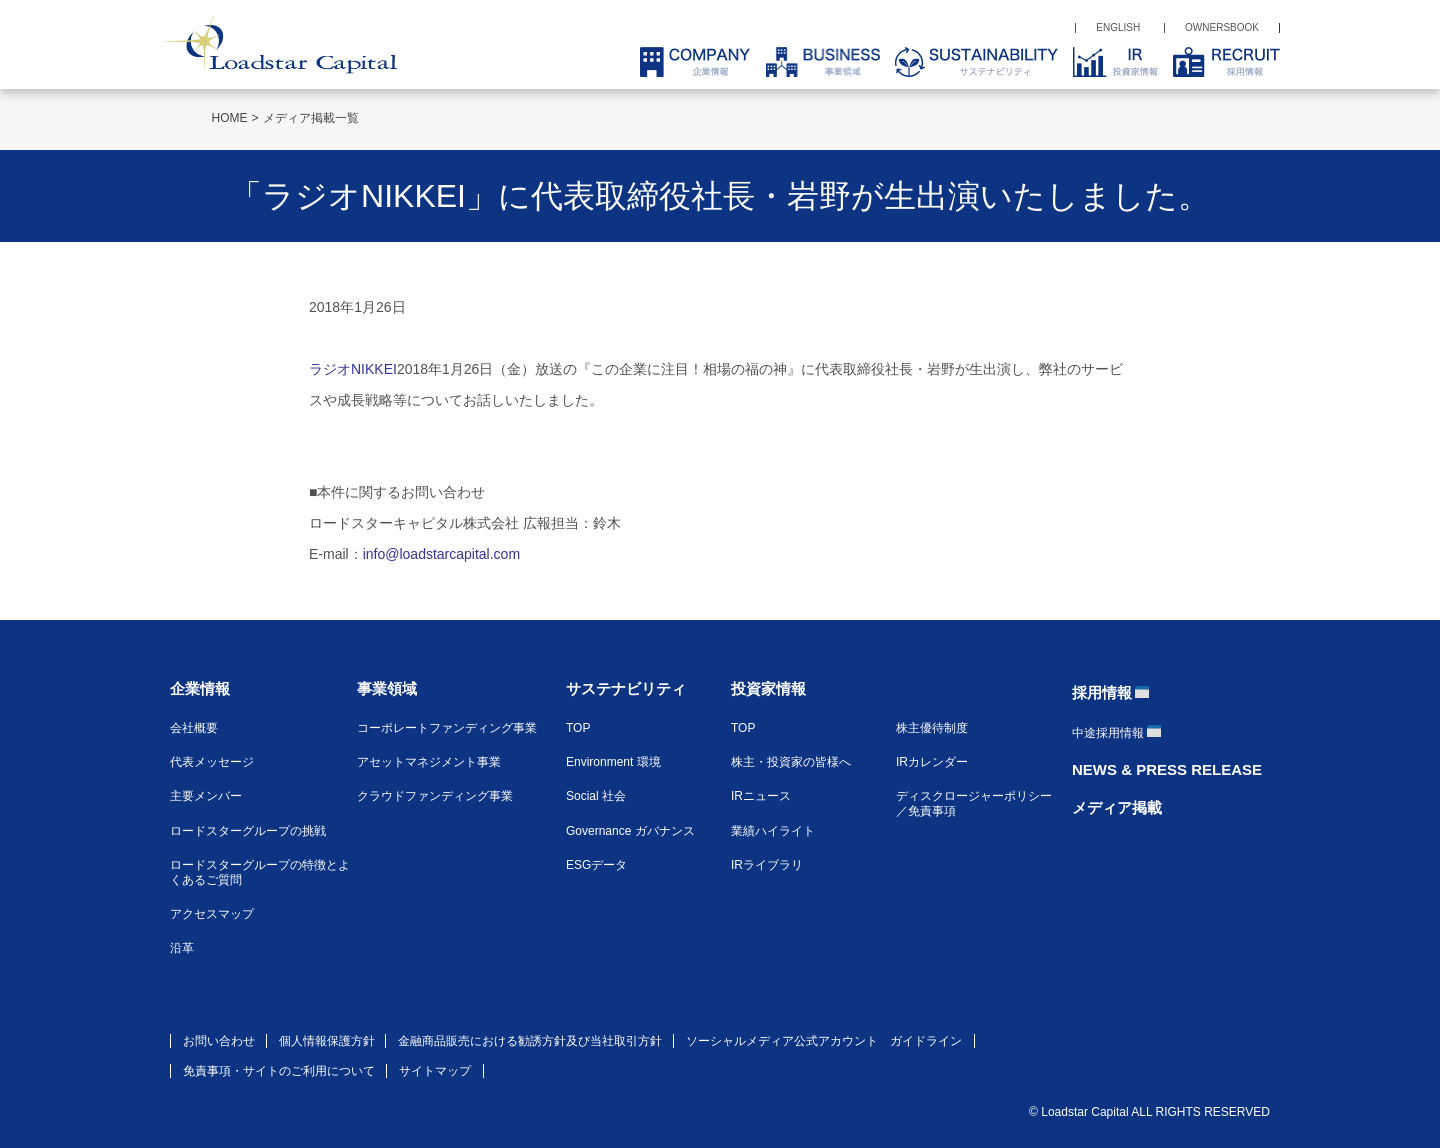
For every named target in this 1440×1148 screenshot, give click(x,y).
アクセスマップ (212, 914)
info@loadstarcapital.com (441, 554)
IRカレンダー (932, 762)
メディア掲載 (1117, 807)
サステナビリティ (626, 688)
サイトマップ (435, 1071)
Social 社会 (596, 796)
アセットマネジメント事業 (429, 762)
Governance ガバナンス (630, 831)
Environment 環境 (613, 762)
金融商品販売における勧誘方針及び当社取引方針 (530, 1041)
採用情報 (1102, 692)
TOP (578, 728)
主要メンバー (206, 796)
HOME (230, 118)
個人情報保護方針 (327, 1041)
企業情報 (200, 688)
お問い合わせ (219, 1041)
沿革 (182, 948)
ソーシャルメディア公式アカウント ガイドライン (824, 1041)
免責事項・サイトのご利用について (279, 1071)
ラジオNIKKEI (353, 369)
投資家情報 (768, 688)
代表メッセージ (212, 762)
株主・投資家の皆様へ (791, 762)
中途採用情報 (1108, 733)
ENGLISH (1118, 27)
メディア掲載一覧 (311, 118)
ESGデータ (596, 865)
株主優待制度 (932, 728)
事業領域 (387, 688)
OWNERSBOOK (1222, 27)
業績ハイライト (773, 831)
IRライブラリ (767, 865)
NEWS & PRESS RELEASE (1167, 769)
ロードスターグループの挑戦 (248, 831)
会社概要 (194, 728)
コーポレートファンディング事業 (447, 728)
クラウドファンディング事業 (435, 796)
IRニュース (761, 796)
